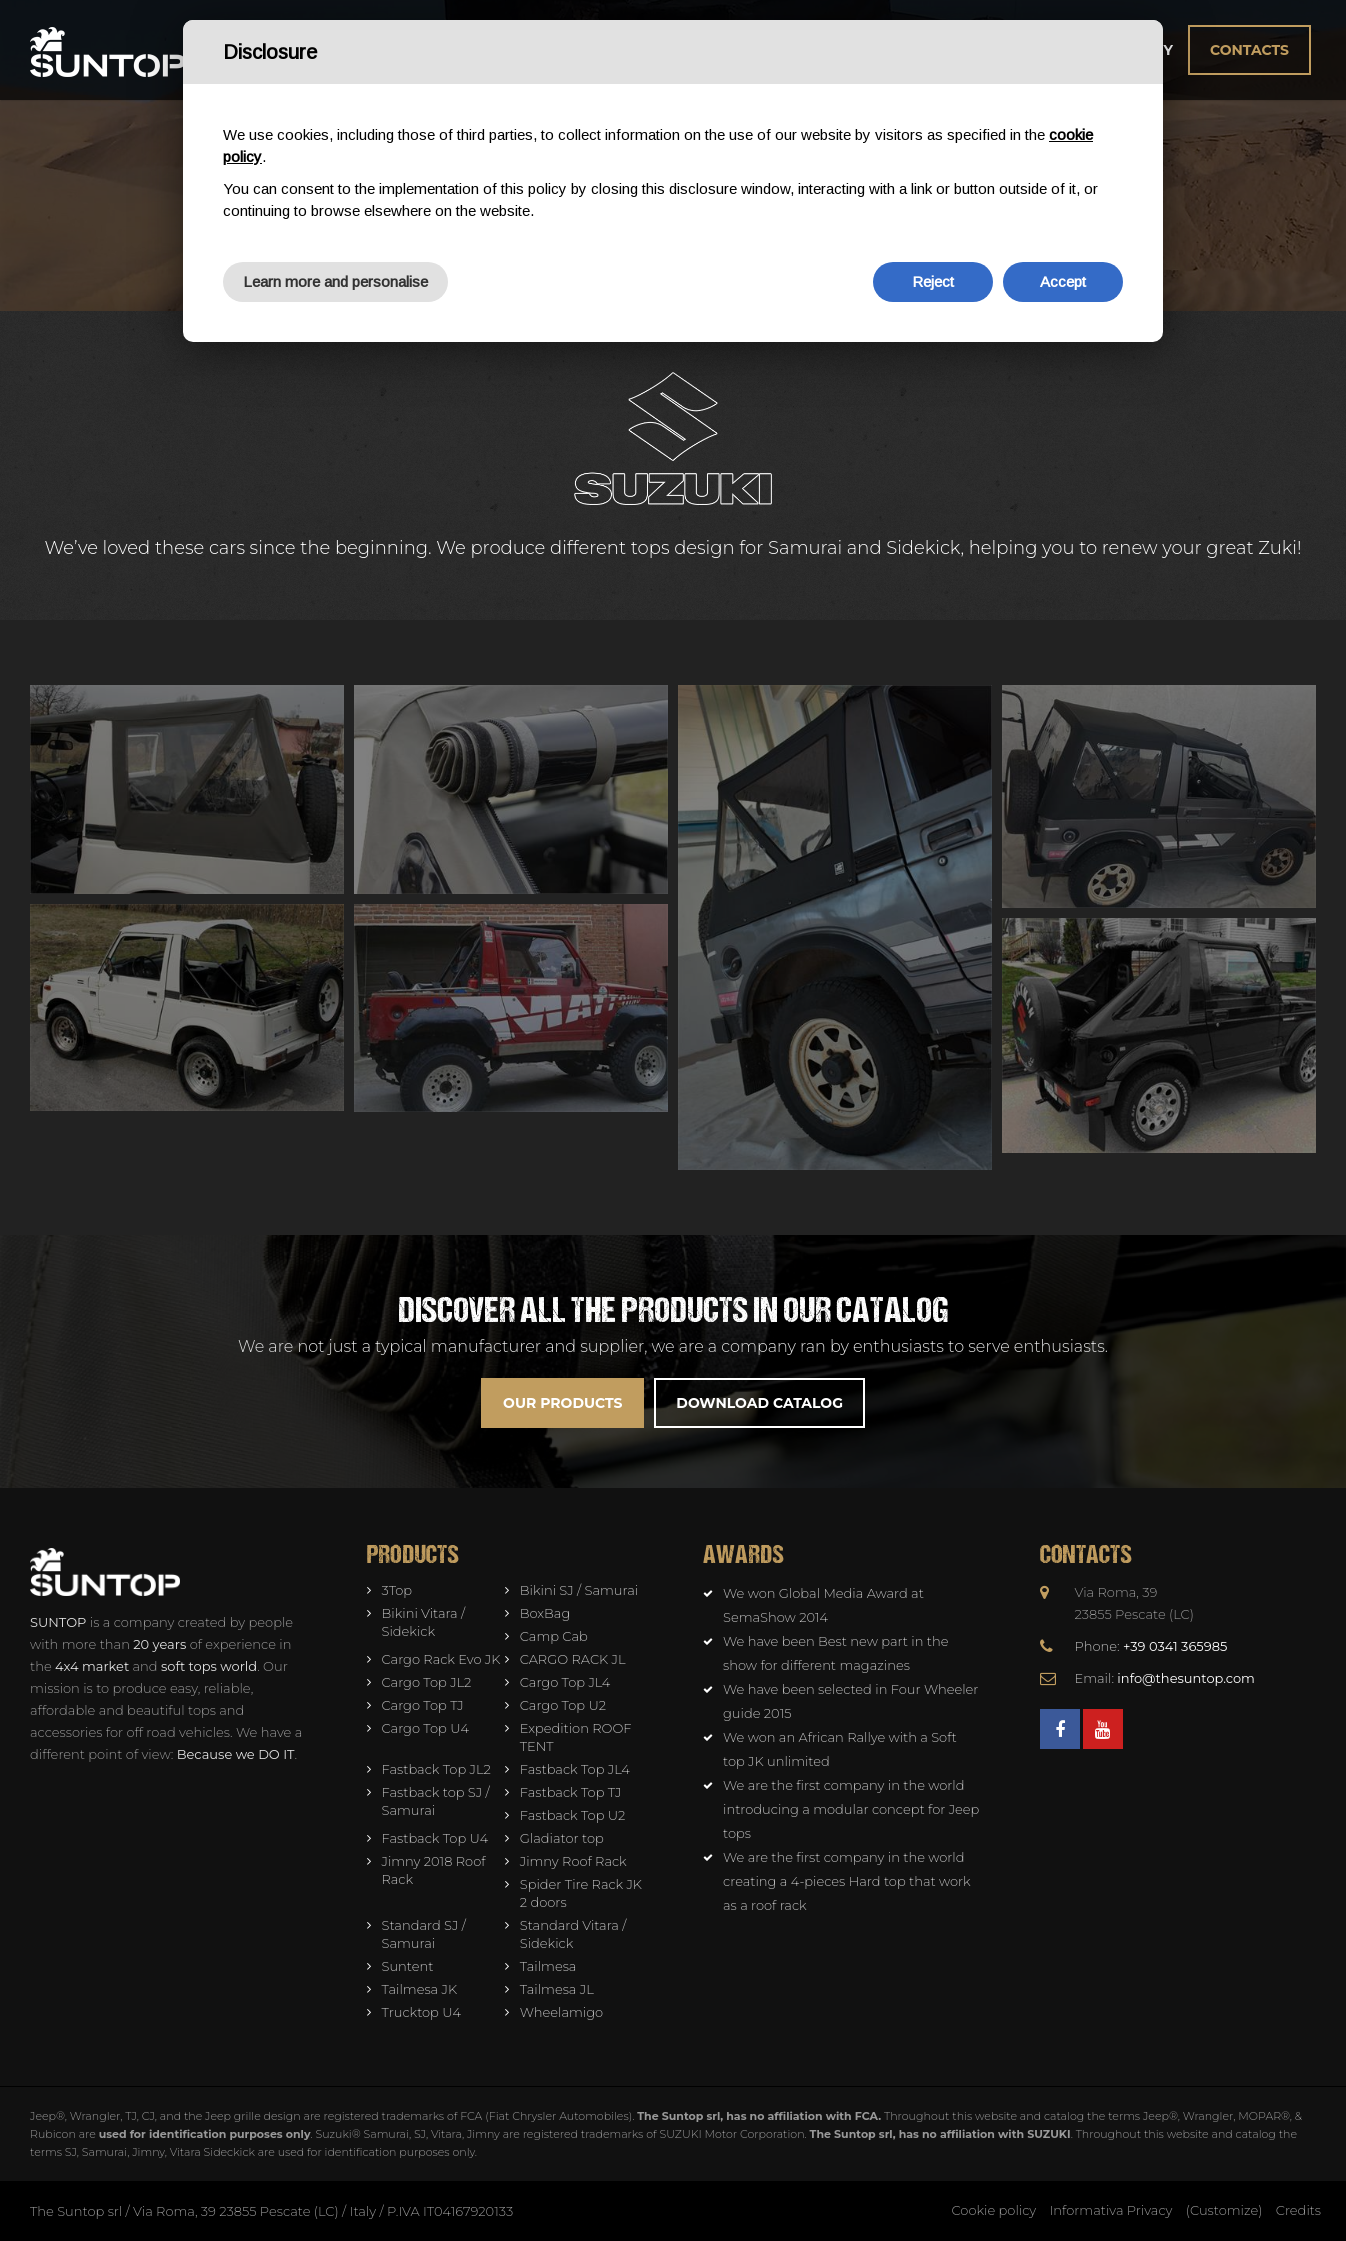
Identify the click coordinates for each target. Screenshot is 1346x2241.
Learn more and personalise (335, 281)
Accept (1063, 281)
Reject (933, 281)
